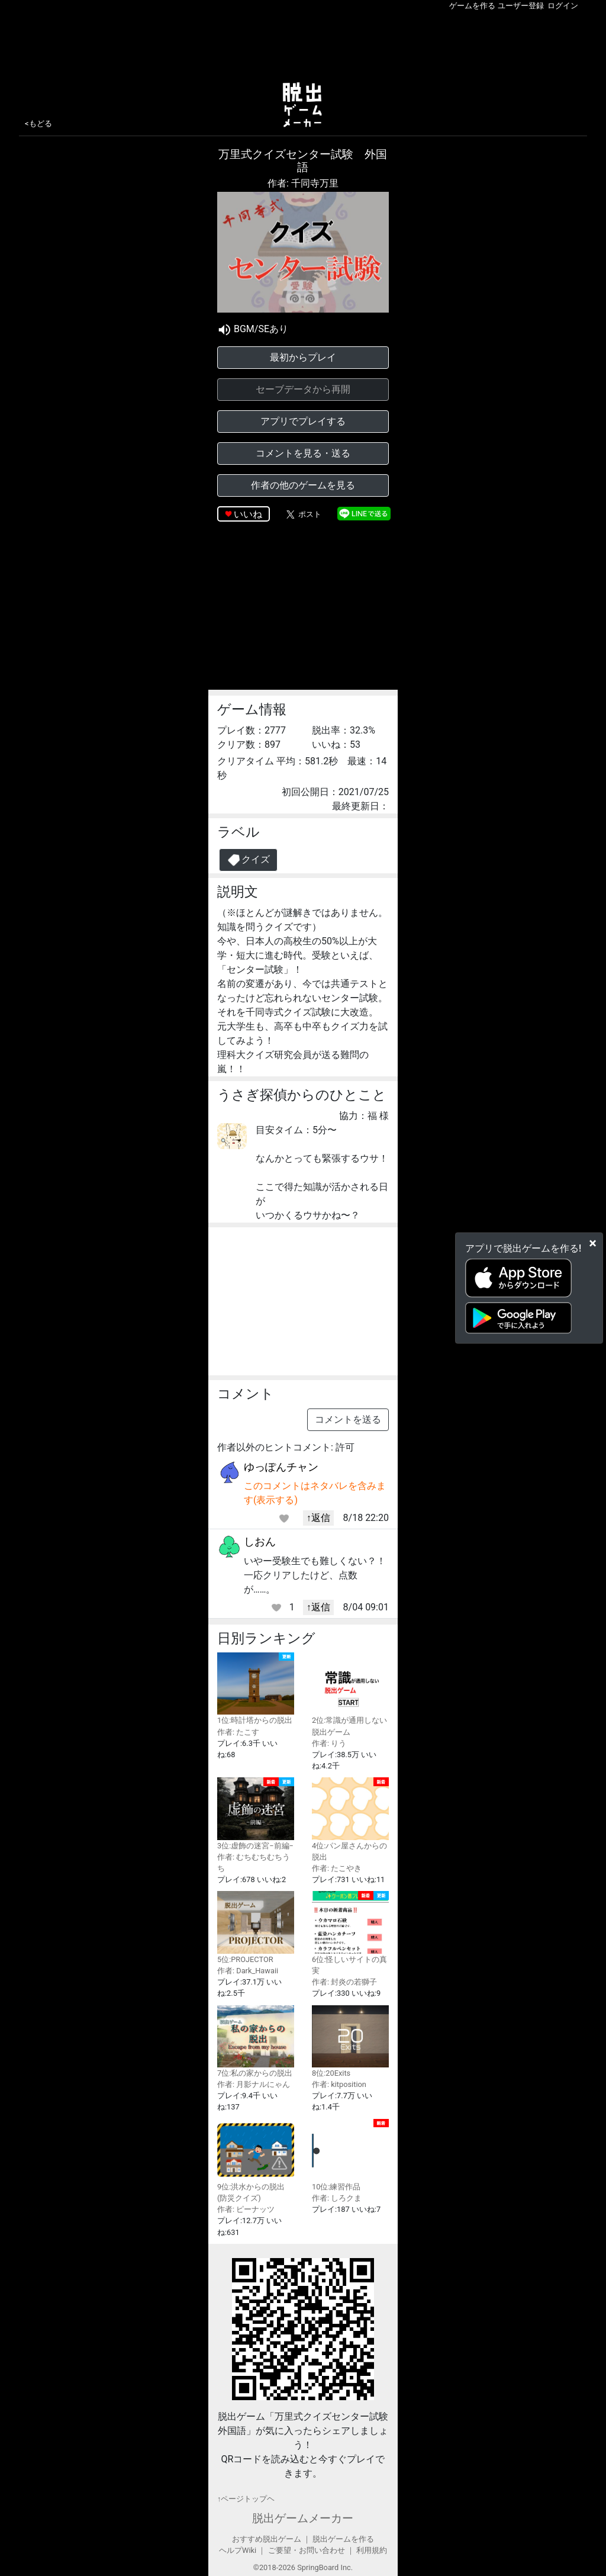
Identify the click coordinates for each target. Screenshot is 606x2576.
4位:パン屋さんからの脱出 (350, 1819)
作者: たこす (238, 1732)
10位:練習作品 (350, 2155)
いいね (248, 514)
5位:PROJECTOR (255, 1927)
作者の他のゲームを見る (303, 485)
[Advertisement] (303, 43)
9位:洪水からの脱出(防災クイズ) (255, 2160)
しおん (260, 1541)
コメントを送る (348, 1419)
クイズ (248, 860)
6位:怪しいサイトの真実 (350, 1933)
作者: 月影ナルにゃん (253, 2084)
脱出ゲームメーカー (302, 2518)
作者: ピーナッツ (246, 2209)
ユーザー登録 (521, 5)
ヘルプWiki (237, 2550)
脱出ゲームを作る (343, 2539)
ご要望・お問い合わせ (306, 2550)
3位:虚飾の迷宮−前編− (255, 1813)
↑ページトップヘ (246, 2498)
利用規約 (371, 2550)
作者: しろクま (337, 2198)
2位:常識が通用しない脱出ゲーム (350, 1694)
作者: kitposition (339, 2084)
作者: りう (329, 1743)
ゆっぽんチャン (281, 1467)
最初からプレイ (303, 357)
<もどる (38, 123)
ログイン (562, 5)
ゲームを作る (472, 5)
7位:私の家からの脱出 (255, 2041)
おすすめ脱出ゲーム (266, 2539)
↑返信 (318, 1517)
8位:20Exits (350, 2041)
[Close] (593, 1243)
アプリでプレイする (303, 421)
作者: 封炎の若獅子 (344, 1981)
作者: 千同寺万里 (303, 183)
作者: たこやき (337, 1868)
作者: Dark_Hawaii (247, 1970)
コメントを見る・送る (303, 453)
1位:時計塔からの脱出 (255, 1688)
